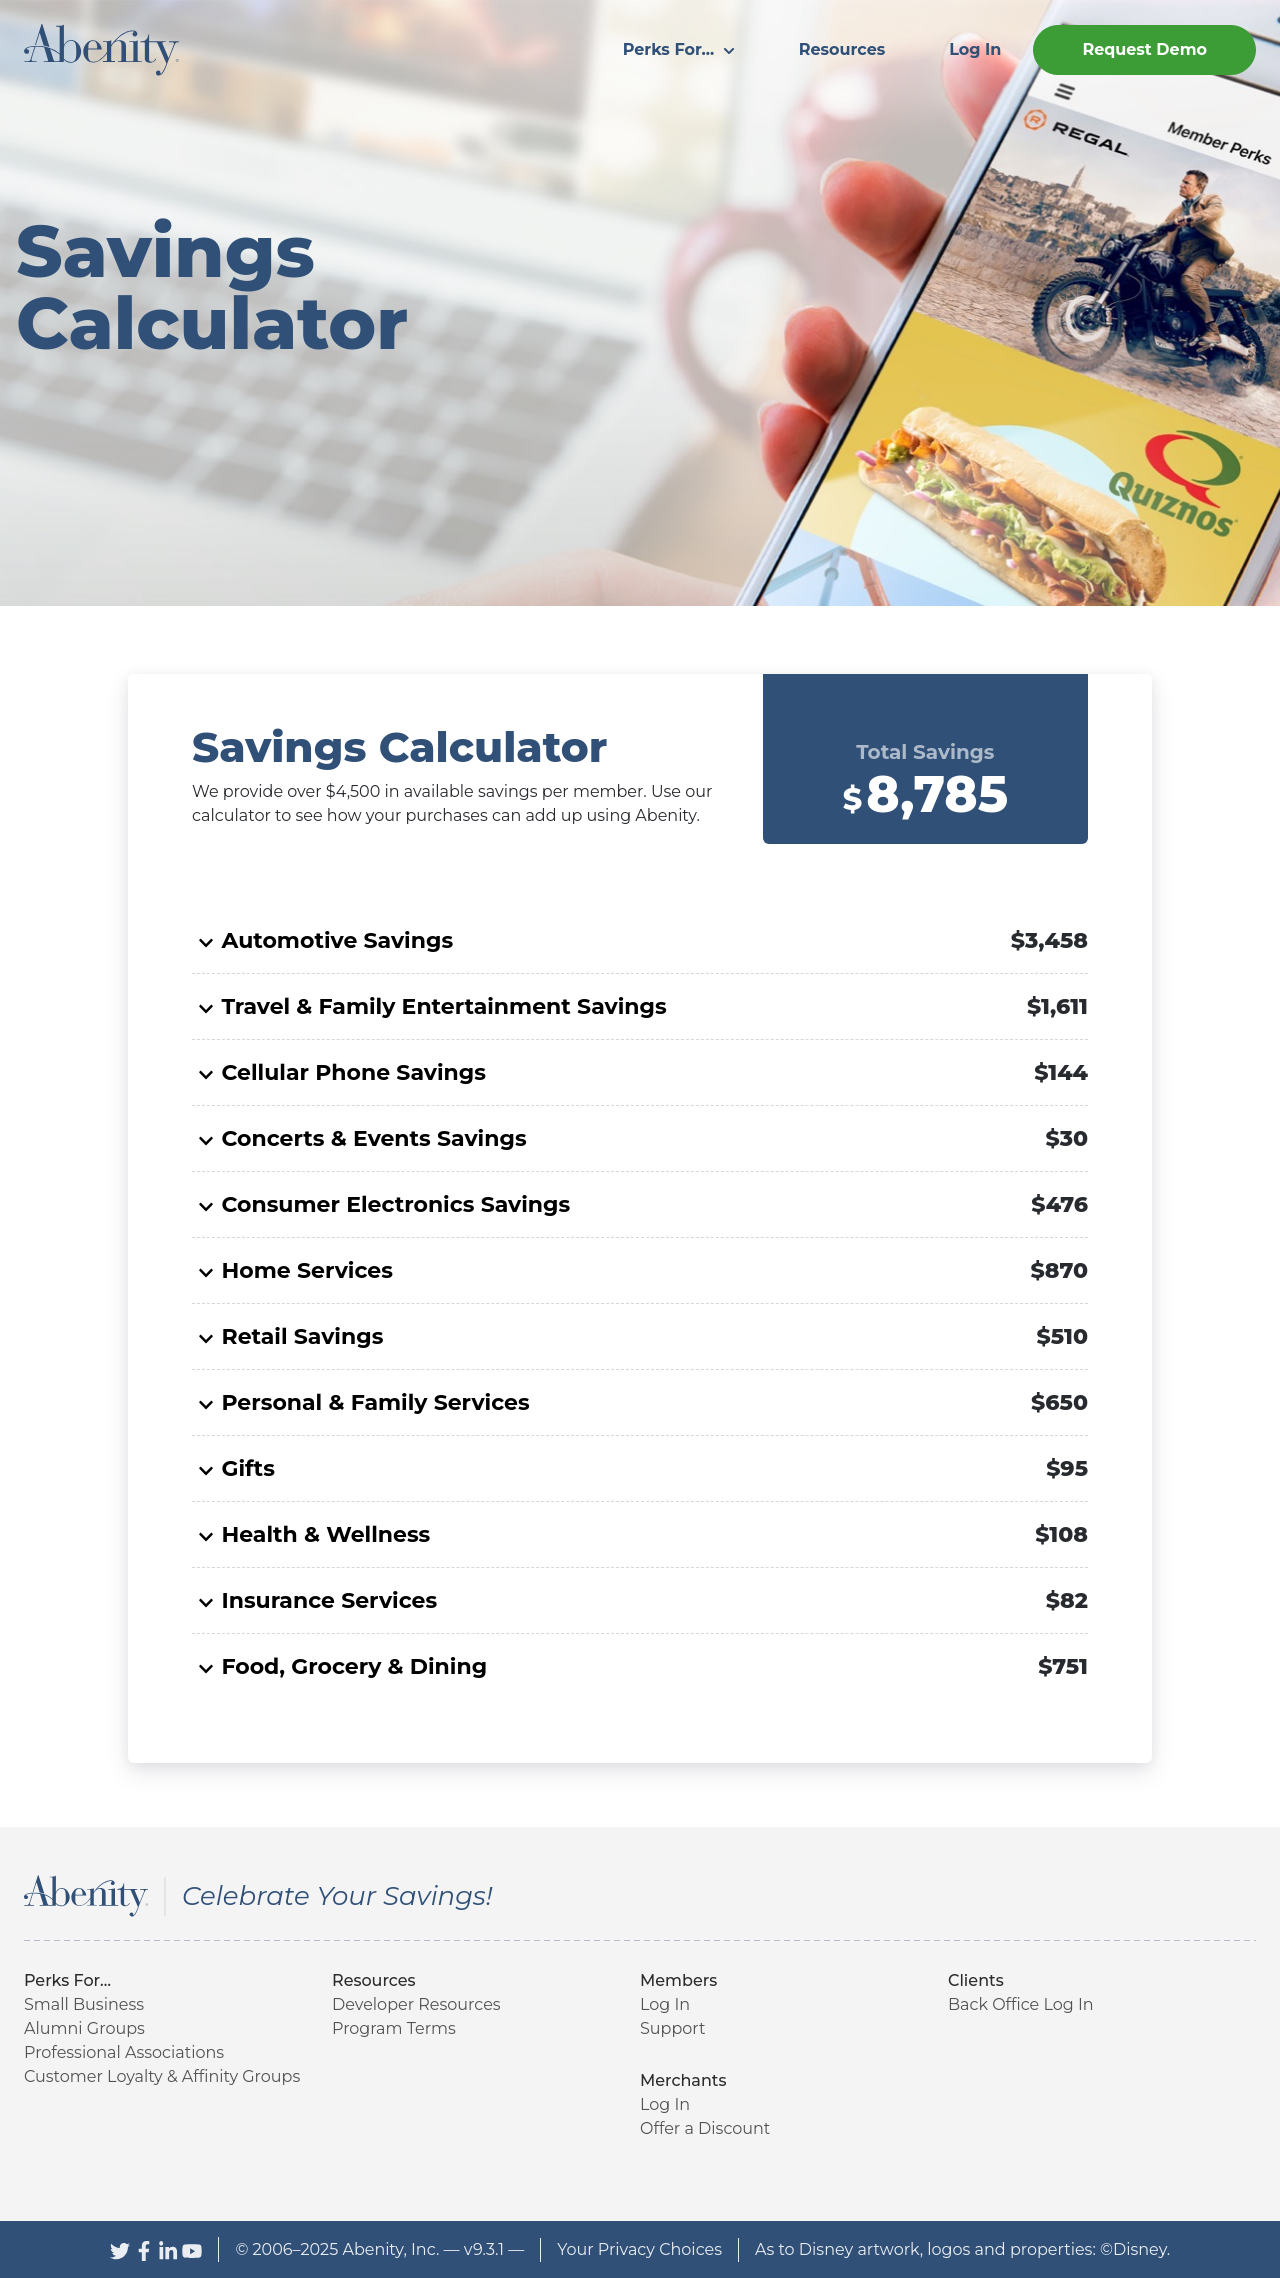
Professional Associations (124, 2052)
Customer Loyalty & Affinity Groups (162, 2076)
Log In (975, 49)
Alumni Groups (84, 2028)
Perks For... (679, 49)
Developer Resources (416, 2004)
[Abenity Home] (101, 48)
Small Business (84, 2004)
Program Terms (394, 2028)
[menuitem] (679, 50)
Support (672, 2028)
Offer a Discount (705, 2128)
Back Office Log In (1021, 2004)
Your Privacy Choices (639, 2249)
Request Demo (1144, 49)
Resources (842, 49)
